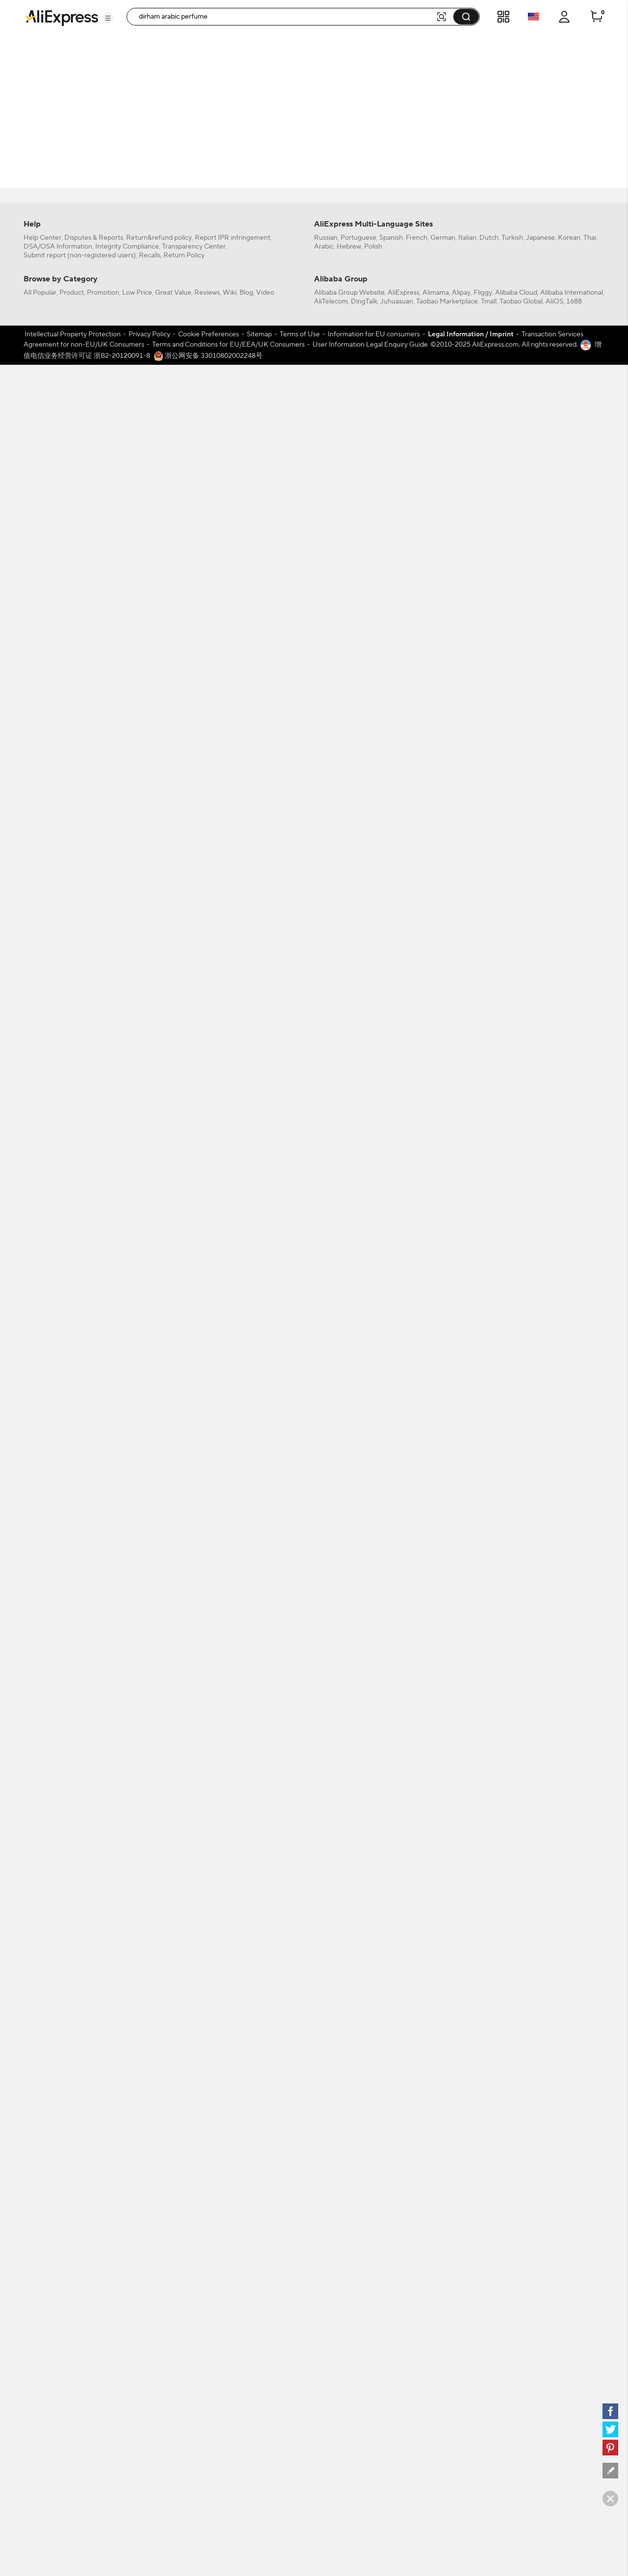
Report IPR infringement (232, 2017)
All (41, 202)
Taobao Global (521, 2081)
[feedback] (610, 2470)
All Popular (40, 2072)
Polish (373, 2026)
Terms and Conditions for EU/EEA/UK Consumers (228, 2124)
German (442, 2017)
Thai (589, 2017)
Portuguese (358, 2017)
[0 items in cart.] (596, 17)
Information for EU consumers (374, 2114)
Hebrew (349, 2026)
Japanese (540, 2017)
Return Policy (184, 2035)
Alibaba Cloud (516, 2072)
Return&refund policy (159, 2017)
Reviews (207, 2072)
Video (265, 2072)
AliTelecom (331, 2081)
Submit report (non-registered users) (80, 2035)
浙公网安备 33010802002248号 (208, 2135)
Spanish (391, 2017)
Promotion (103, 2072)
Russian (326, 2017)
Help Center (42, 2017)
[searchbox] (285, 16)
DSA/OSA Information (58, 2026)
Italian (467, 2017)
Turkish (512, 2017)
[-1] (78, 202)
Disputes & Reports (93, 2017)
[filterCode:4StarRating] (78, 156)
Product (71, 2072)
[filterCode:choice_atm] (78, 109)
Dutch (488, 2017)
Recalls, (150, 2035)
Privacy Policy (149, 2114)
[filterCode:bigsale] (78, 63)
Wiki (229, 2072)
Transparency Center (194, 2026)
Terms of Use (300, 2114)
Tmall (489, 2081)
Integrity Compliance (127, 2026)
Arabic (324, 2026)
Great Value (173, 2072)
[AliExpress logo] (62, 17)
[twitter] (610, 2429)
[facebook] (610, 2411)
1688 (574, 2081)
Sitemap (259, 2114)
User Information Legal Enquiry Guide (370, 2124)
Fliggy (482, 2072)
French (416, 2017)
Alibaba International (571, 2072)
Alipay (461, 2072)
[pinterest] (610, 2447)
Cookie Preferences (208, 2114)
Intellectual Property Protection (73, 2114)
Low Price (137, 2072)
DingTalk (364, 2081)
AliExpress (403, 2072)
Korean (569, 2017)
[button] (108, 18)
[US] (78, 216)
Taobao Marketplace (447, 2081)
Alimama (435, 2072)
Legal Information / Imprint (471, 2114)
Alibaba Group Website (349, 2072)
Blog (246, 2072)
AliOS (554, 2081)
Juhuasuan (396, 2081)
